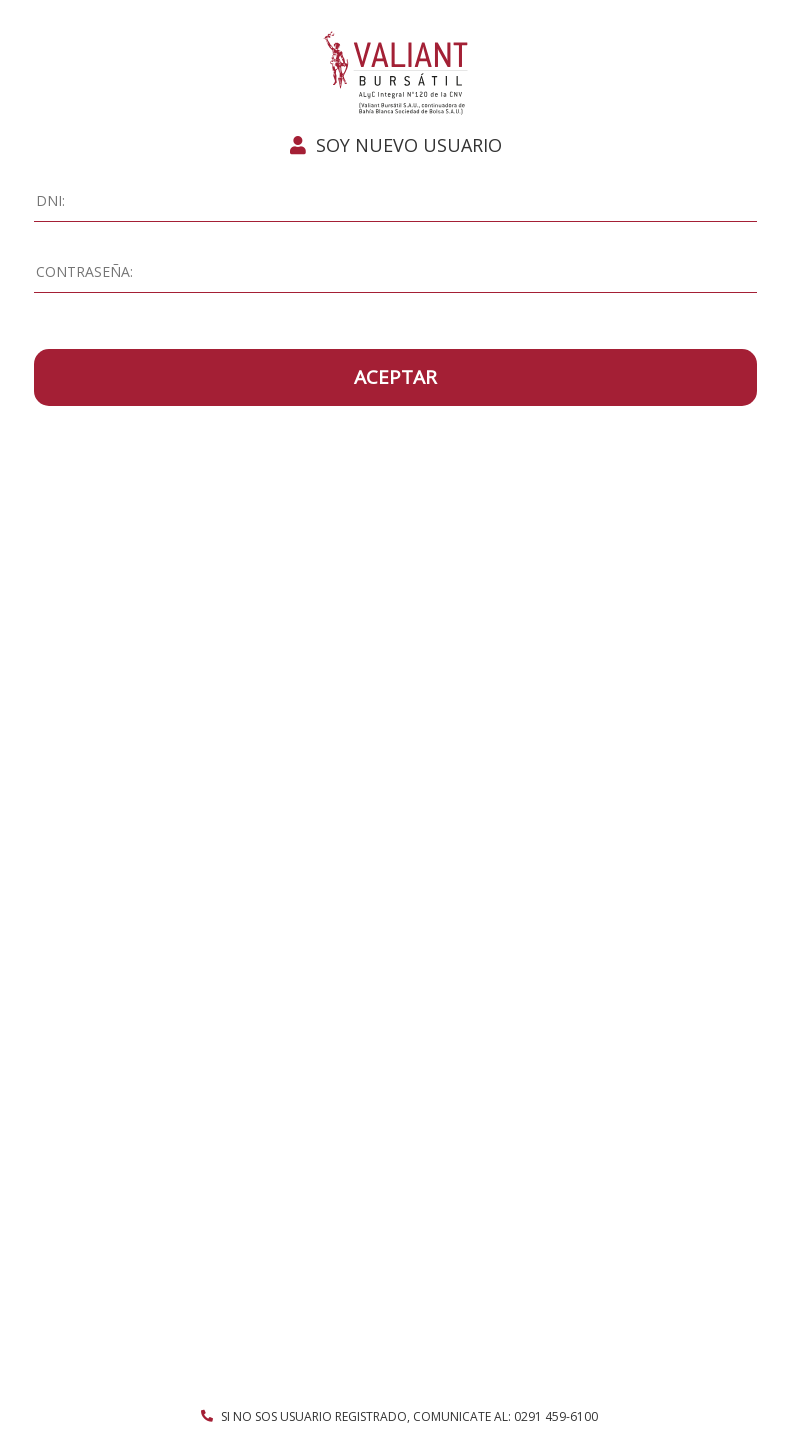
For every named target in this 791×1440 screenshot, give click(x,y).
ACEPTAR (395, 377)
